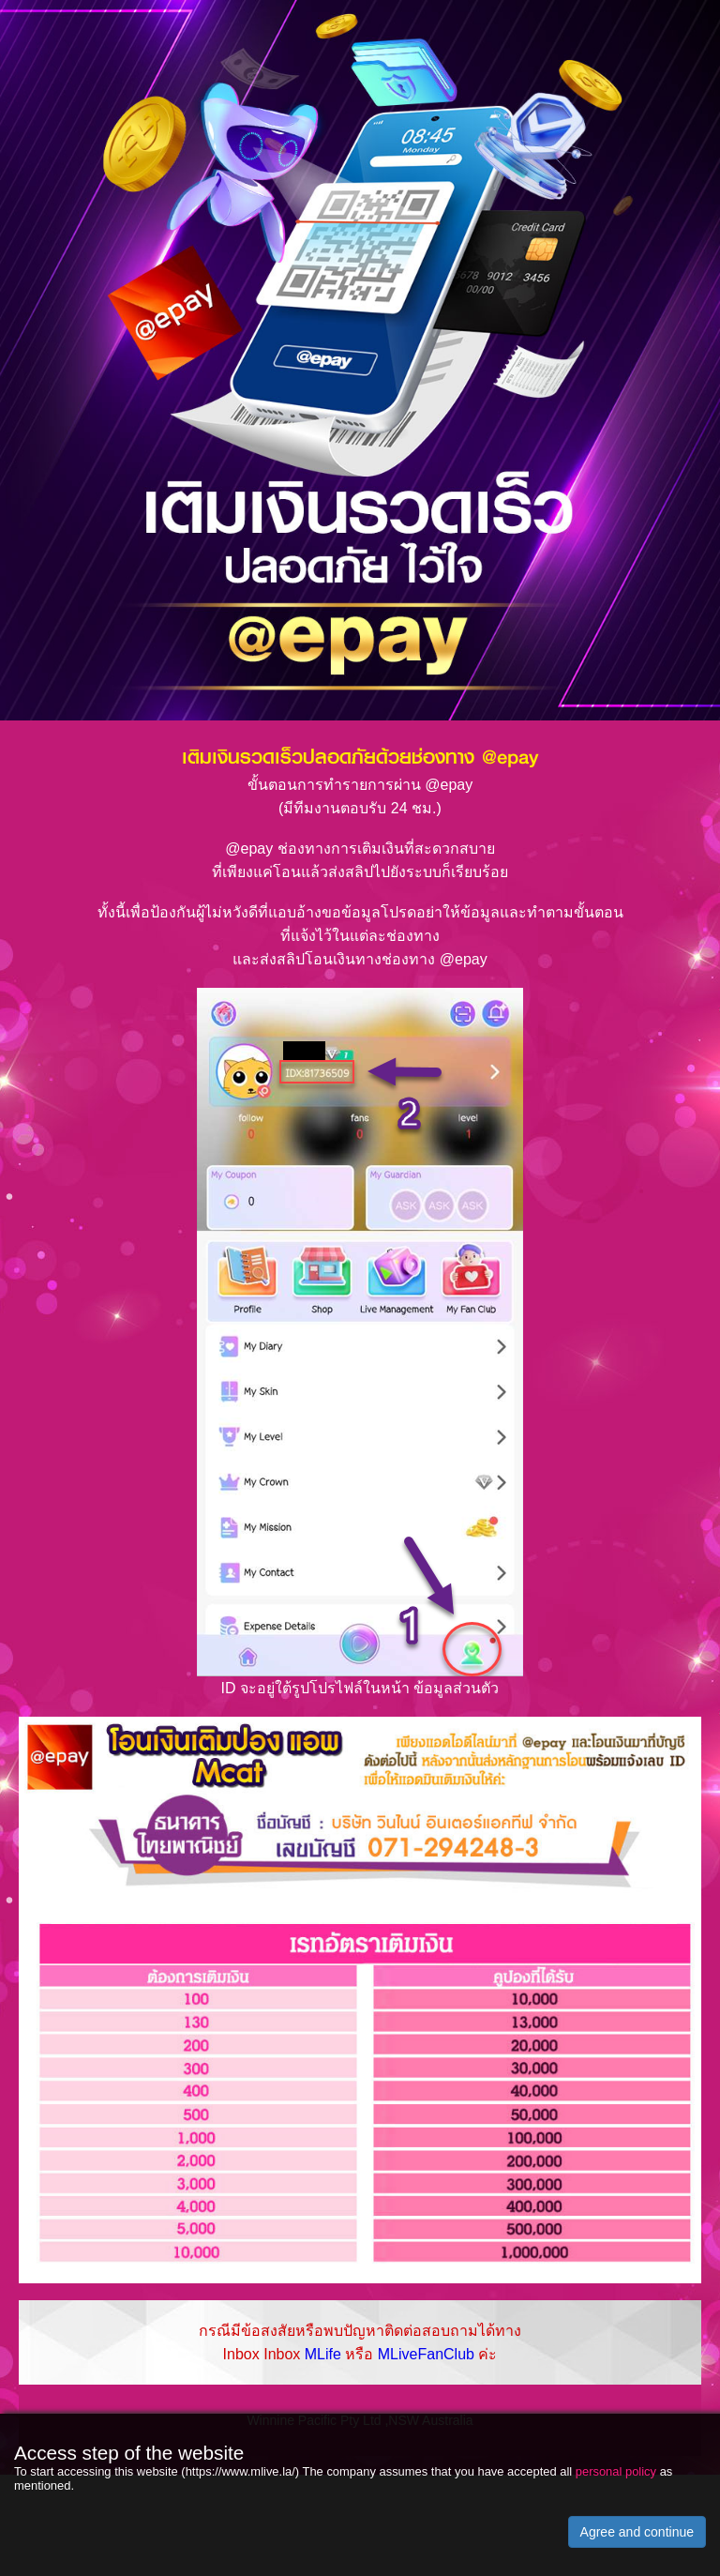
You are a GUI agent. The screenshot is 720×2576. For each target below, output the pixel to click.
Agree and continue (637, 2531)
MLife (323, 2354)
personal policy (616, 2471)
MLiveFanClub (426, 2354)
